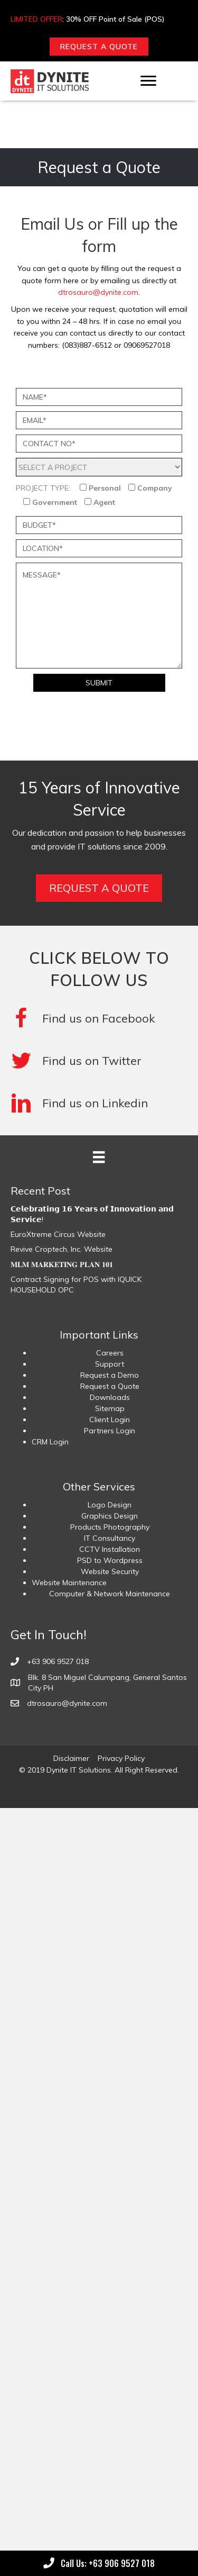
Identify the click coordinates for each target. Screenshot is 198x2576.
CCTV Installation (109, 1549)
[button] (99, 47)
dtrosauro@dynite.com (98, 292)
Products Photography (109, 1527)
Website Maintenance (69, 1582)
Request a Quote (109, 1386)
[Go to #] (99, 1060)
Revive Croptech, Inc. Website (61, 1249)
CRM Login (50, 1442)
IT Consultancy (109, 1538)
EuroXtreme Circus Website (58, 1234)
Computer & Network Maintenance (109, 1593)
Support (109, 1364)
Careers (110, 1353)
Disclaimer (71, 1758)
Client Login (109, 1419)
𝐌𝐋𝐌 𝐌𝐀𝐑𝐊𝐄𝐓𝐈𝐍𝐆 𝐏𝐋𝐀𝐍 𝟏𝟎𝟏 (62, 1264)
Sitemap (110, 1408)
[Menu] (148, 81)
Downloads (110, 1397)
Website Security (110, 1571)
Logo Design (109, 1505)
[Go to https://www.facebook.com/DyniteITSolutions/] (99, 1018)
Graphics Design (109, 1516)
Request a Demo (109, 1375)
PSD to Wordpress (110, 1560)
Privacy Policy (121, 1758)
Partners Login (109, 1430)
